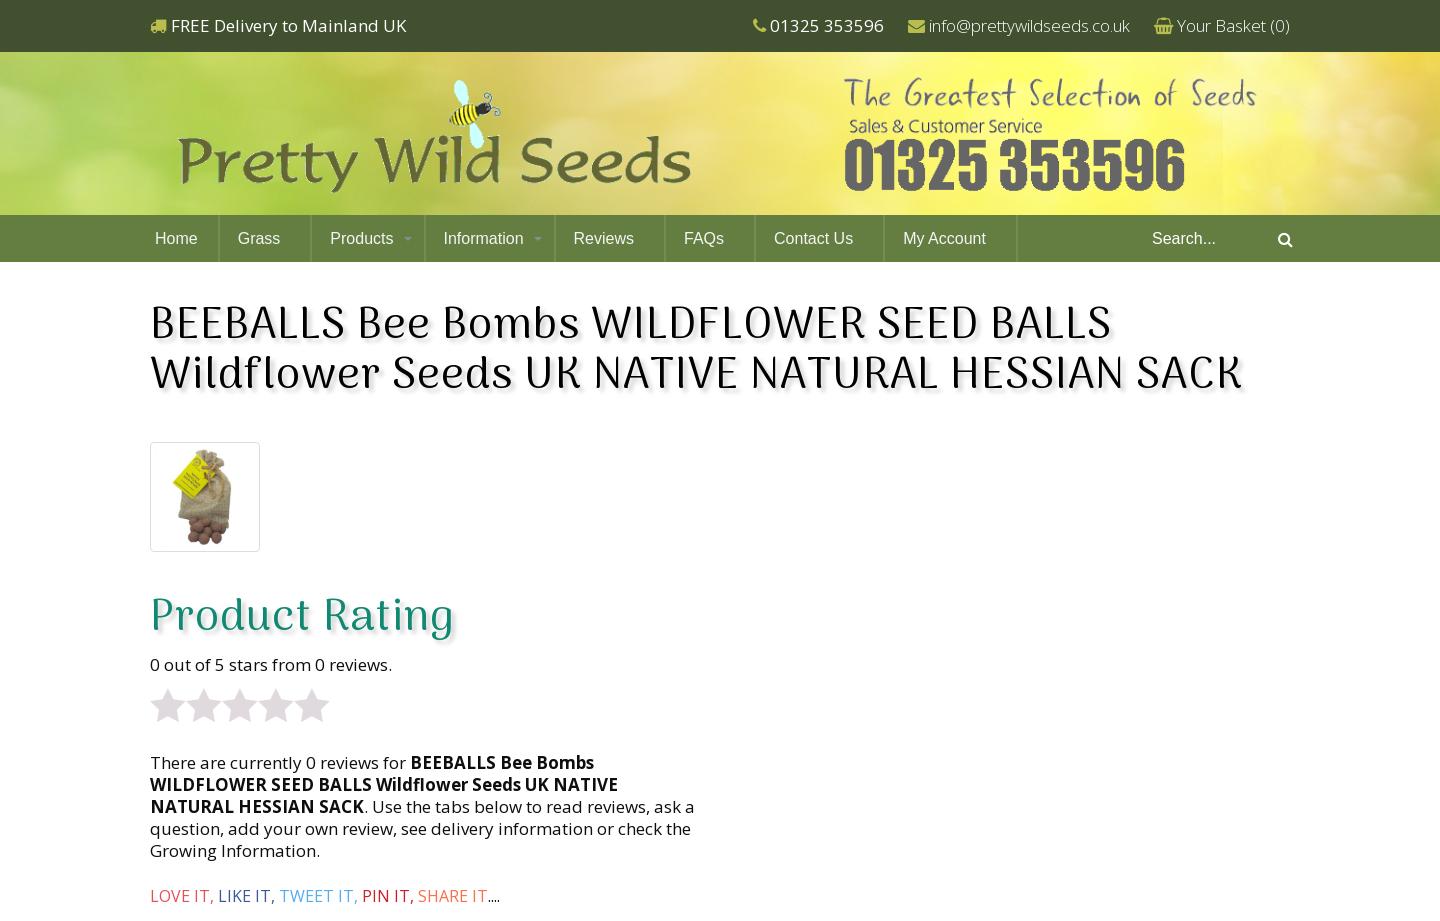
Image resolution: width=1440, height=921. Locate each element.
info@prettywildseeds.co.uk (1029, 25)
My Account (944, 238)
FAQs (704, 238)
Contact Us (813, 238)
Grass (259, 238)
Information (484, 238)
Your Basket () (1233, 25)
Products (361, 238)
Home (176, 238)
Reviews (604, 238)
